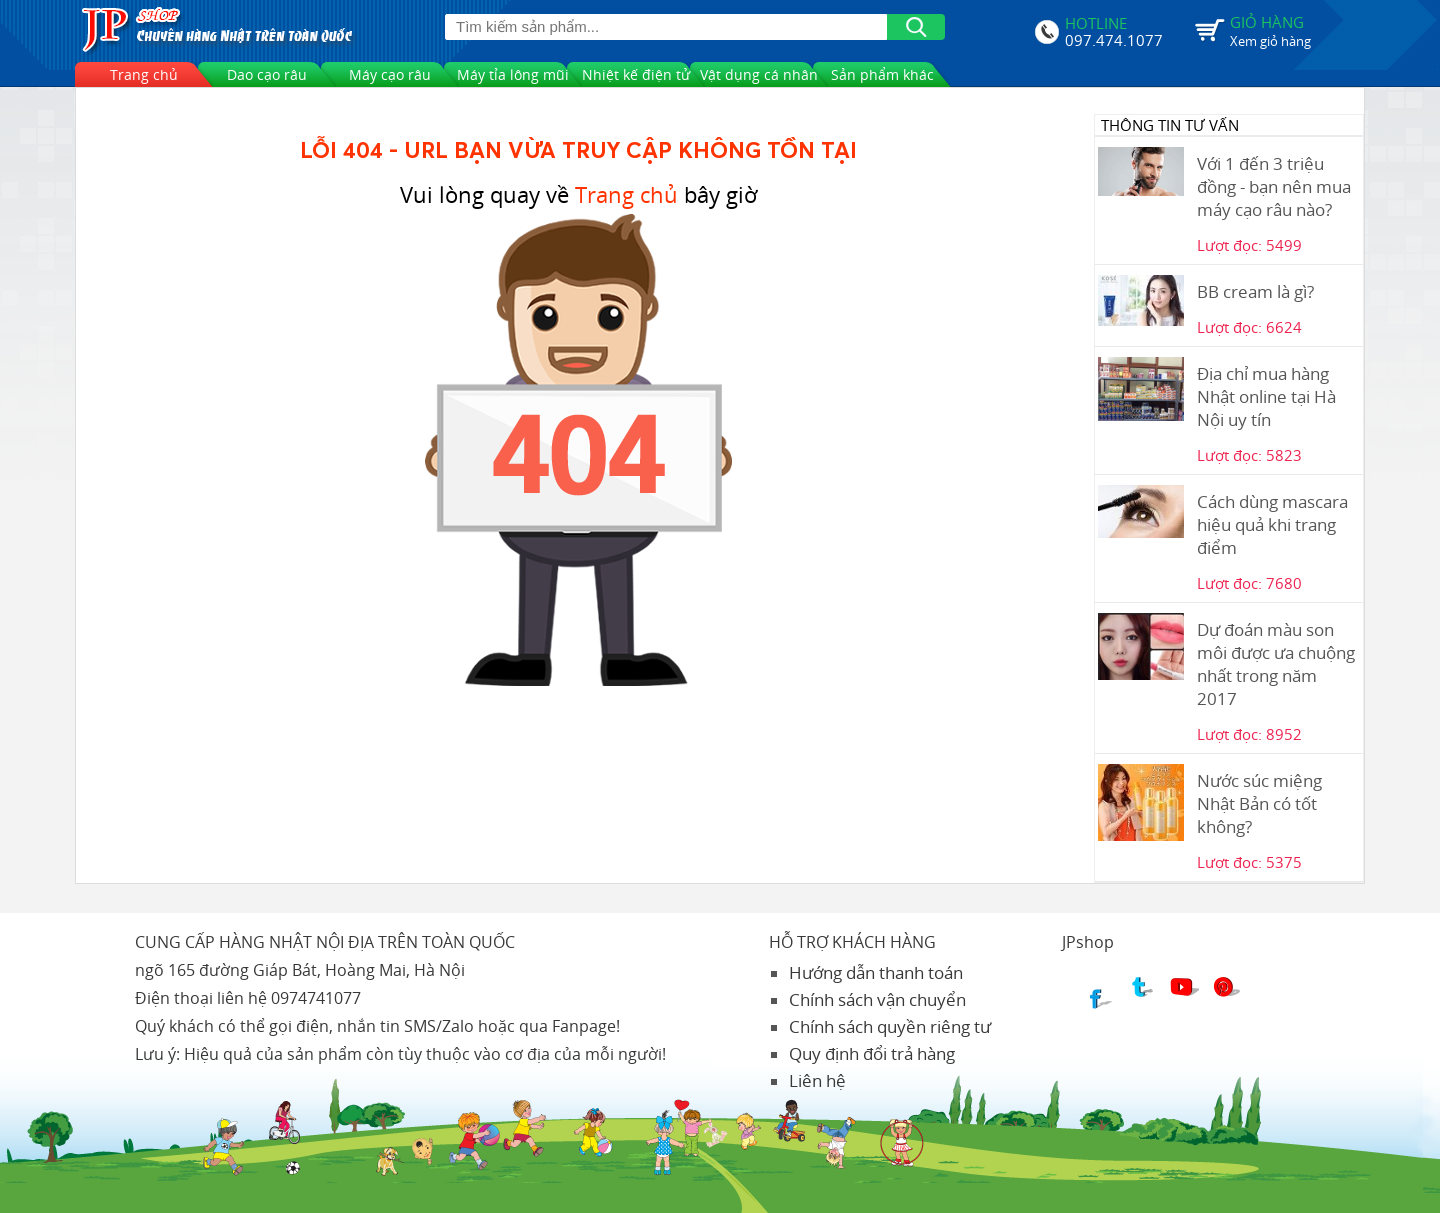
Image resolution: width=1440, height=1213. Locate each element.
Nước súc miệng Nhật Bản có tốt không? (1259, 803)
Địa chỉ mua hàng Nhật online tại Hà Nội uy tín (1266, 396)
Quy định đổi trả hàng (872, 1053)
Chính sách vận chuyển (877, 999)
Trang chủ (144, 74)
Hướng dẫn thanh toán (876, 972)
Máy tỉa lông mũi (513, 74)
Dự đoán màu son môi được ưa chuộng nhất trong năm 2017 (1276, 664)
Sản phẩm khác (882, 74)
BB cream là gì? (1255, 291)
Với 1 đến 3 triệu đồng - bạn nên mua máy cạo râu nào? (1274, 186)
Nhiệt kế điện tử (636, 74)
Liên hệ (817, 1080)
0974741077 (316, 998)
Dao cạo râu (267, 74)
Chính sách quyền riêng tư (890, 1026)
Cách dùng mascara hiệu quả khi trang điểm (1272, 524)
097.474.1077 (1114, 38)
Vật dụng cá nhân (759, 74)
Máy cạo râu (390, 74)
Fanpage (584, 1026)
